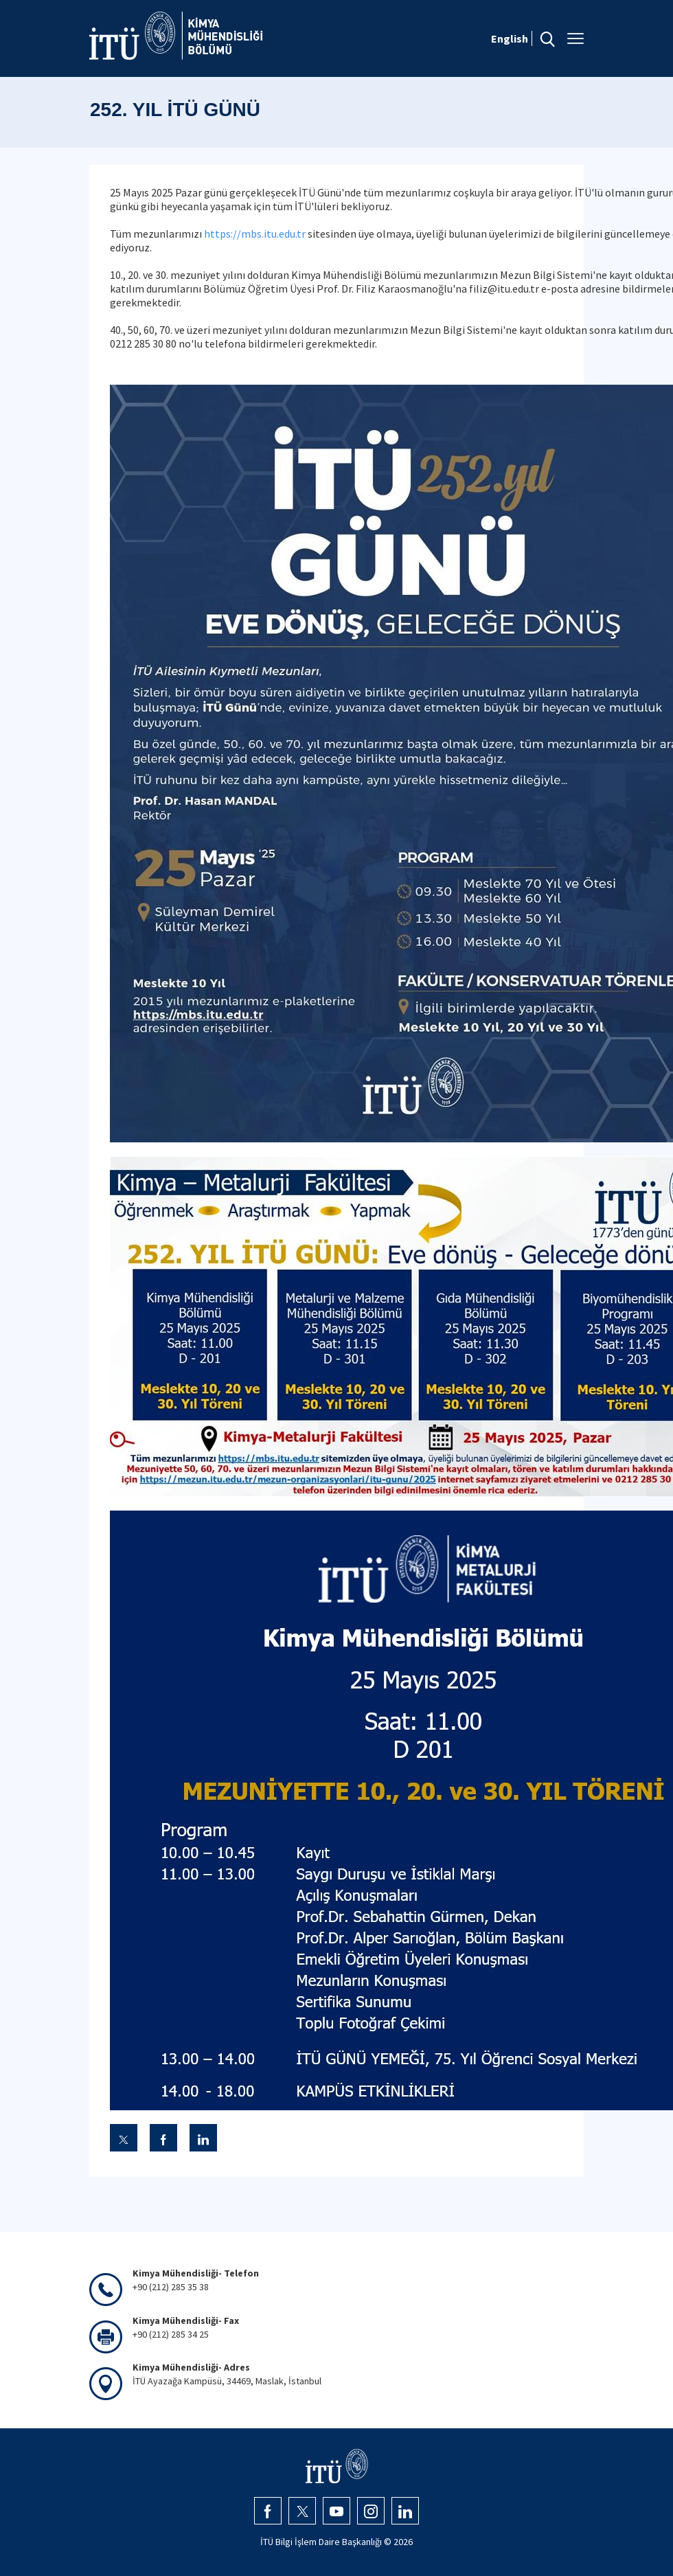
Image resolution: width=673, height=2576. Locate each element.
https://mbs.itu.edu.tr (255, 233)
